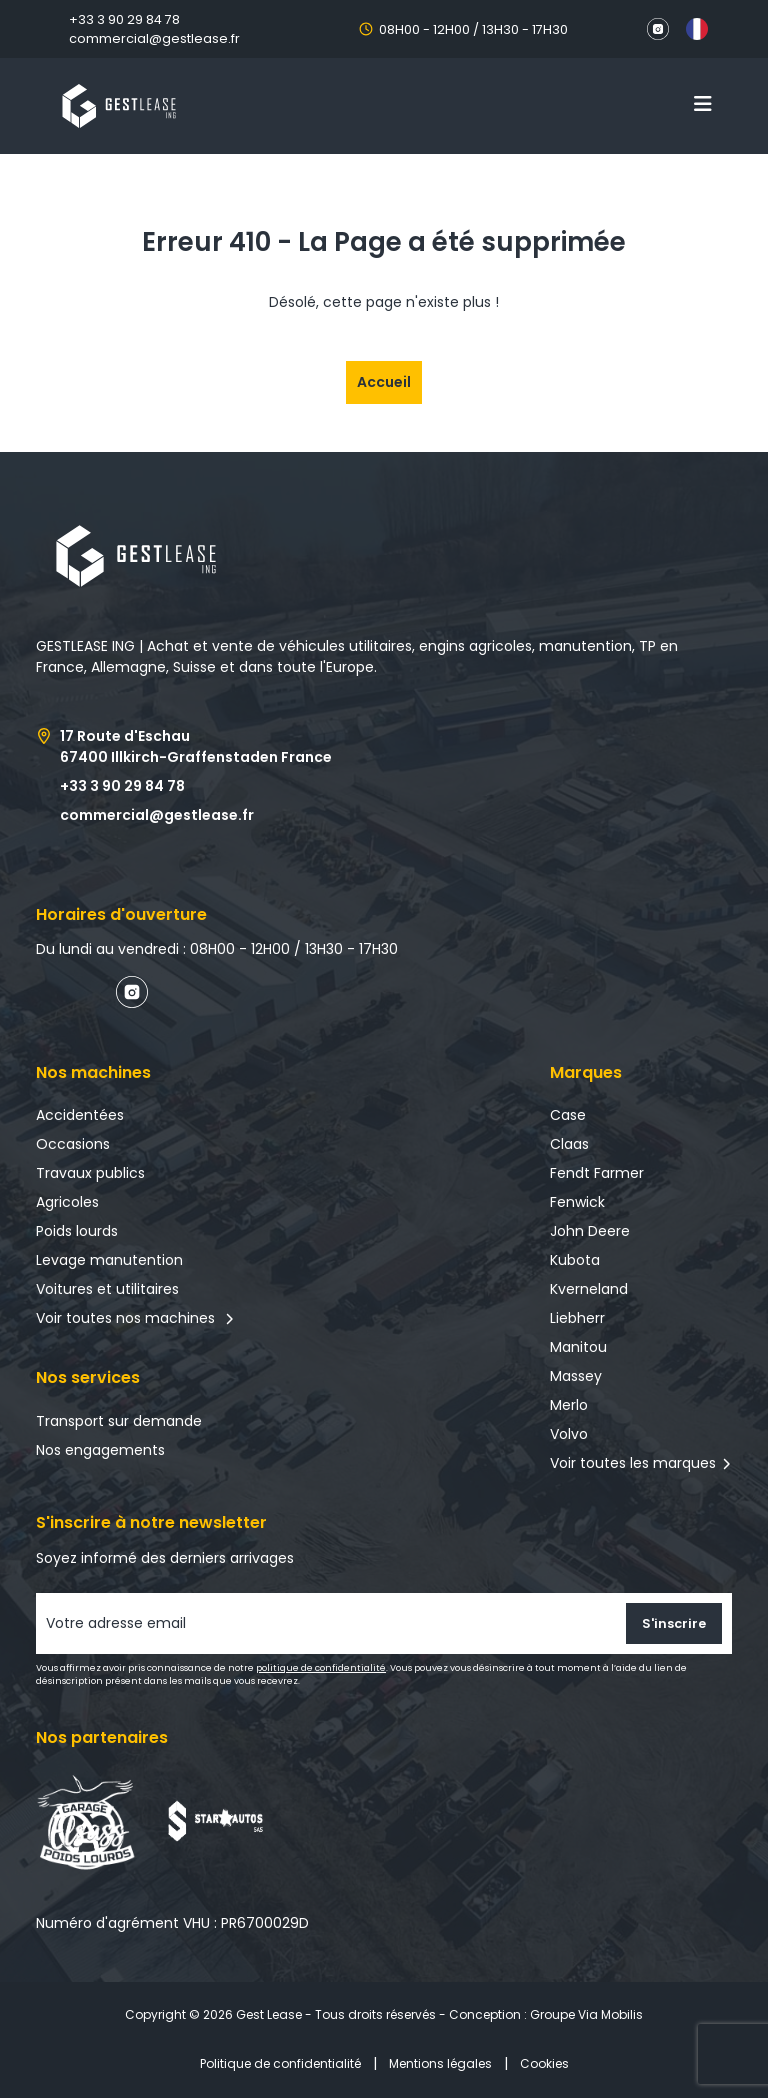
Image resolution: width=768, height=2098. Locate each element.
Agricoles (67, 1202)
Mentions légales (440, 2063)
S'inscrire (674, 1623)
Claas (569, 1144)
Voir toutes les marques (633, 1463)
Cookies (544, 2063)
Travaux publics (90, 1173)
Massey (576, 1376)
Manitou (578, 1347)
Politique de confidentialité (280, 2063)
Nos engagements (100, 1450)
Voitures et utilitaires (107, 1289)
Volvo (569, 1434)
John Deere (590, 1231)
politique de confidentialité (321, 1668)
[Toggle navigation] (703, 104)
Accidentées (80, 1115)
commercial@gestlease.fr (154, 38)
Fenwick (577, 1202)
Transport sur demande (119, 1421)
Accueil (384, 382)
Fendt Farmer (597, 1173)
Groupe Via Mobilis (586, 2014)
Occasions (73, 1144)
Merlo (569, 1405)
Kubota (575, 1260)
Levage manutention (109, 1260)
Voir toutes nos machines (135, 1318)
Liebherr (577, 1318)
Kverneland (589, 1289)
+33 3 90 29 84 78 (124, 19)
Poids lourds (77, 1231)
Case (568, 1115)
